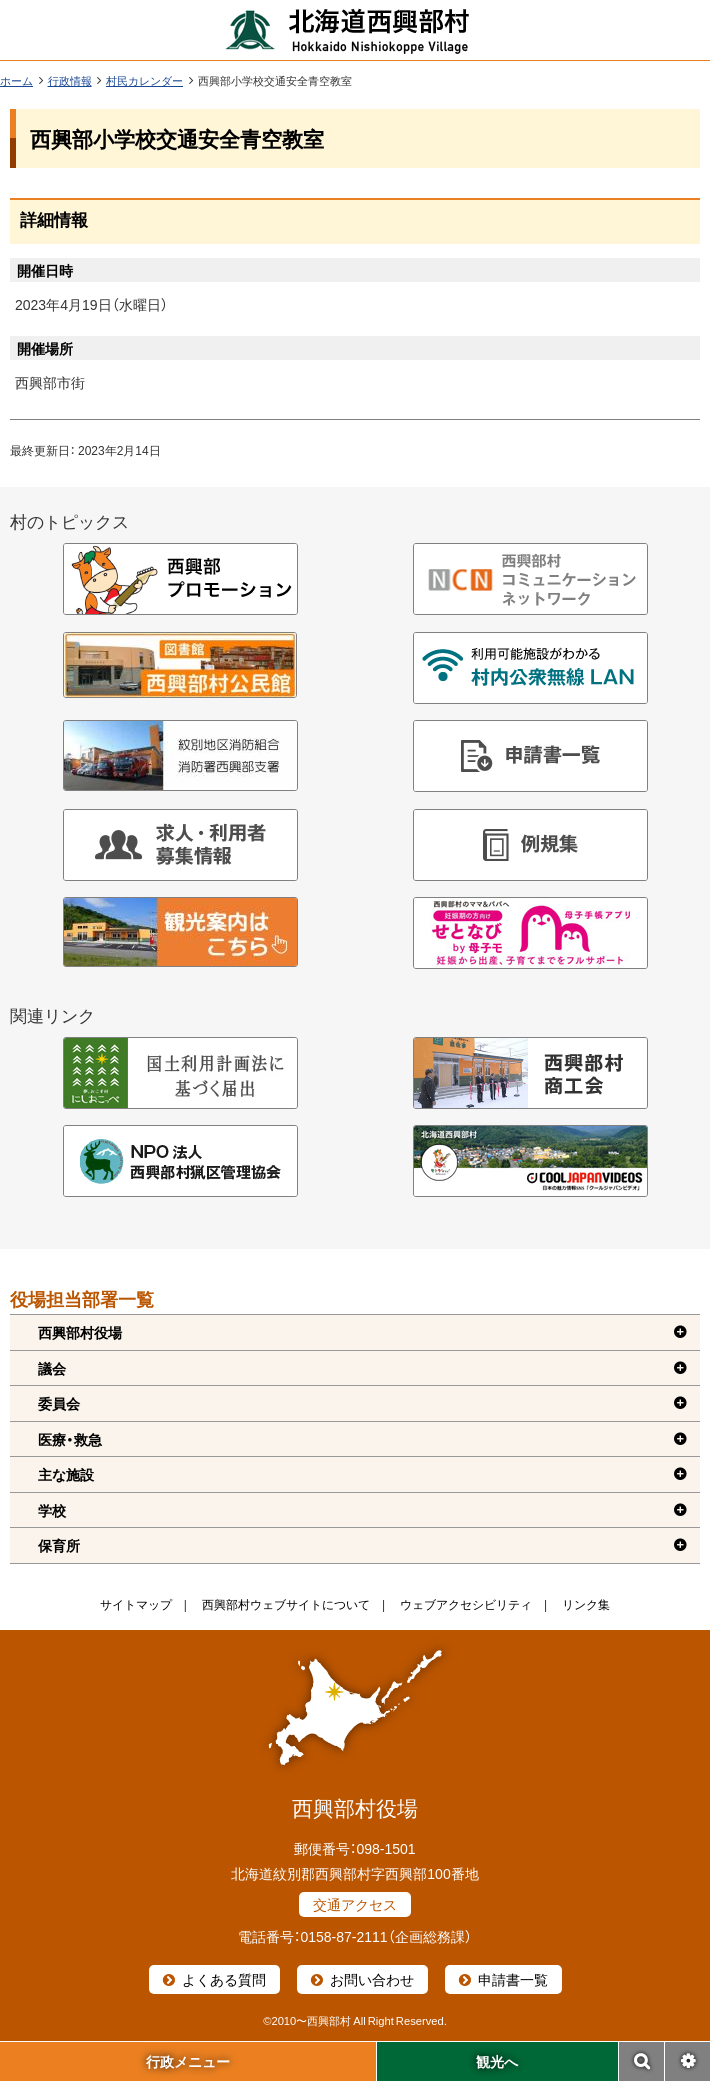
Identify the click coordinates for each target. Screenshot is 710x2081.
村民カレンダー (144, 80)
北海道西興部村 (348, 30)
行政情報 (70, 80)
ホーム (16, 80)
